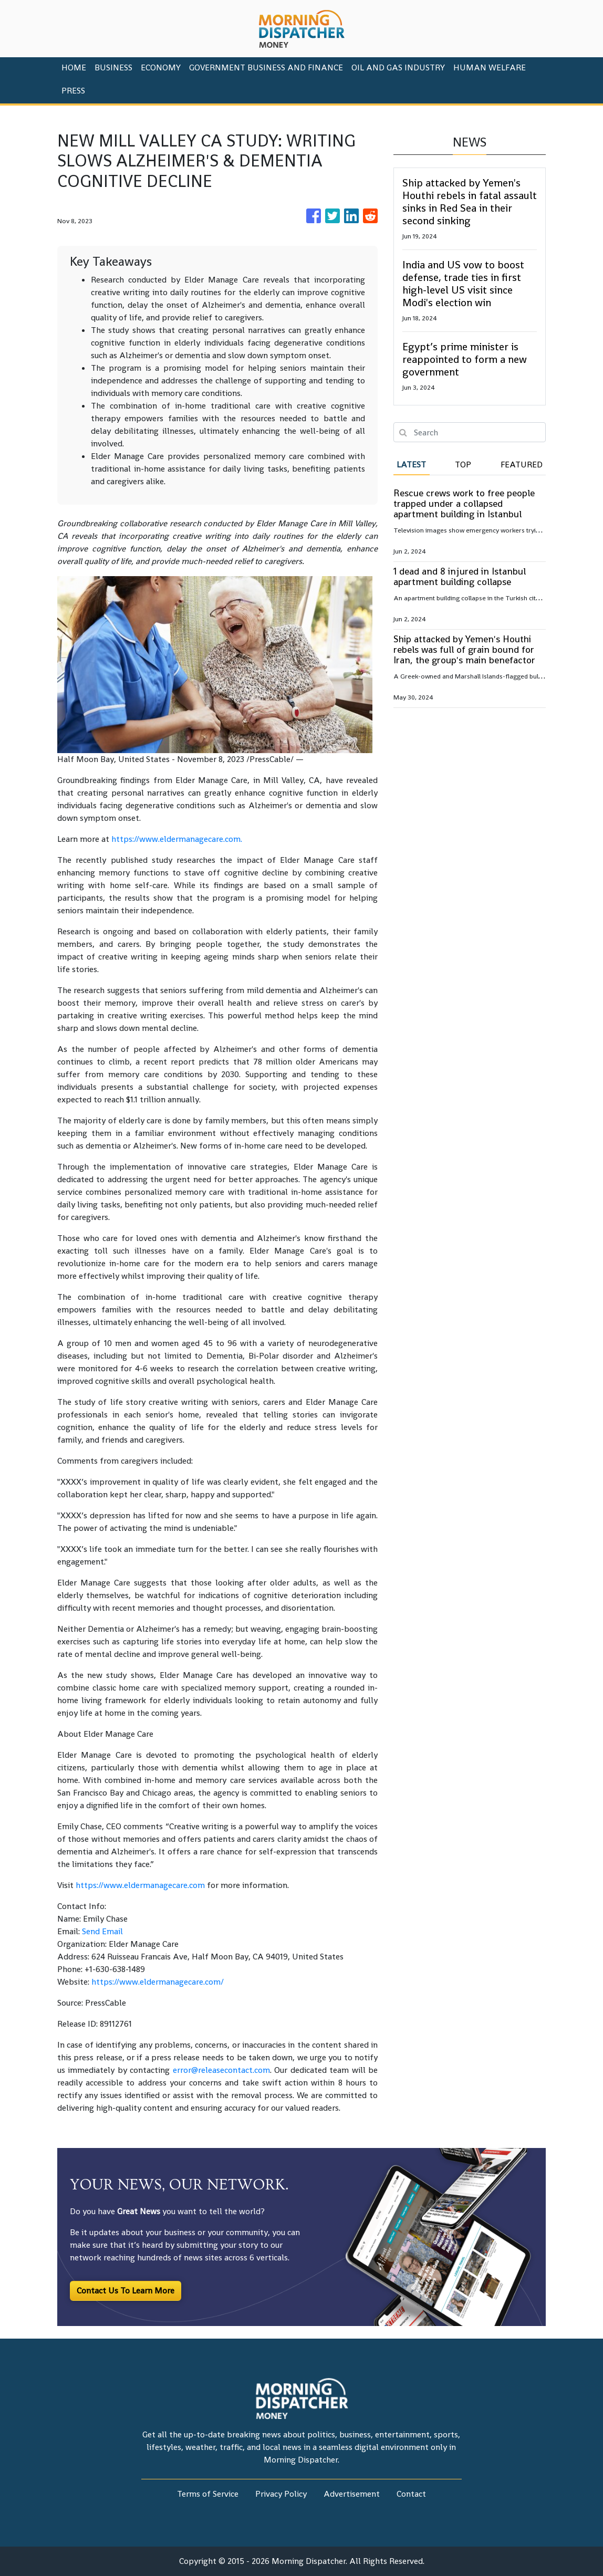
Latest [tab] (411, 464)
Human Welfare (489, 67)
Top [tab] (463, 464)
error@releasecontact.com (221, 2070)
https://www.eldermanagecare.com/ (157, 1981)
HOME (73, 67)
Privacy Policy (281, 2493)
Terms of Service (207, 2493)
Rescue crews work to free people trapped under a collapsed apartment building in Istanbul (464, 503)
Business (113, 67)
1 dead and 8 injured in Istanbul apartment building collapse (459, 576)
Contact (411, 2493)
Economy (161, 67)
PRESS (73, 90)
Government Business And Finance (266, 67)
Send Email (102, 1931)
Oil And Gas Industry (398, 67)
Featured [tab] (522, 464)
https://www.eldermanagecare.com (176, 838)
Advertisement (352, 2493)
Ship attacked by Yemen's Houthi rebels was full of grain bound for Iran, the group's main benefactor (464, 649)
